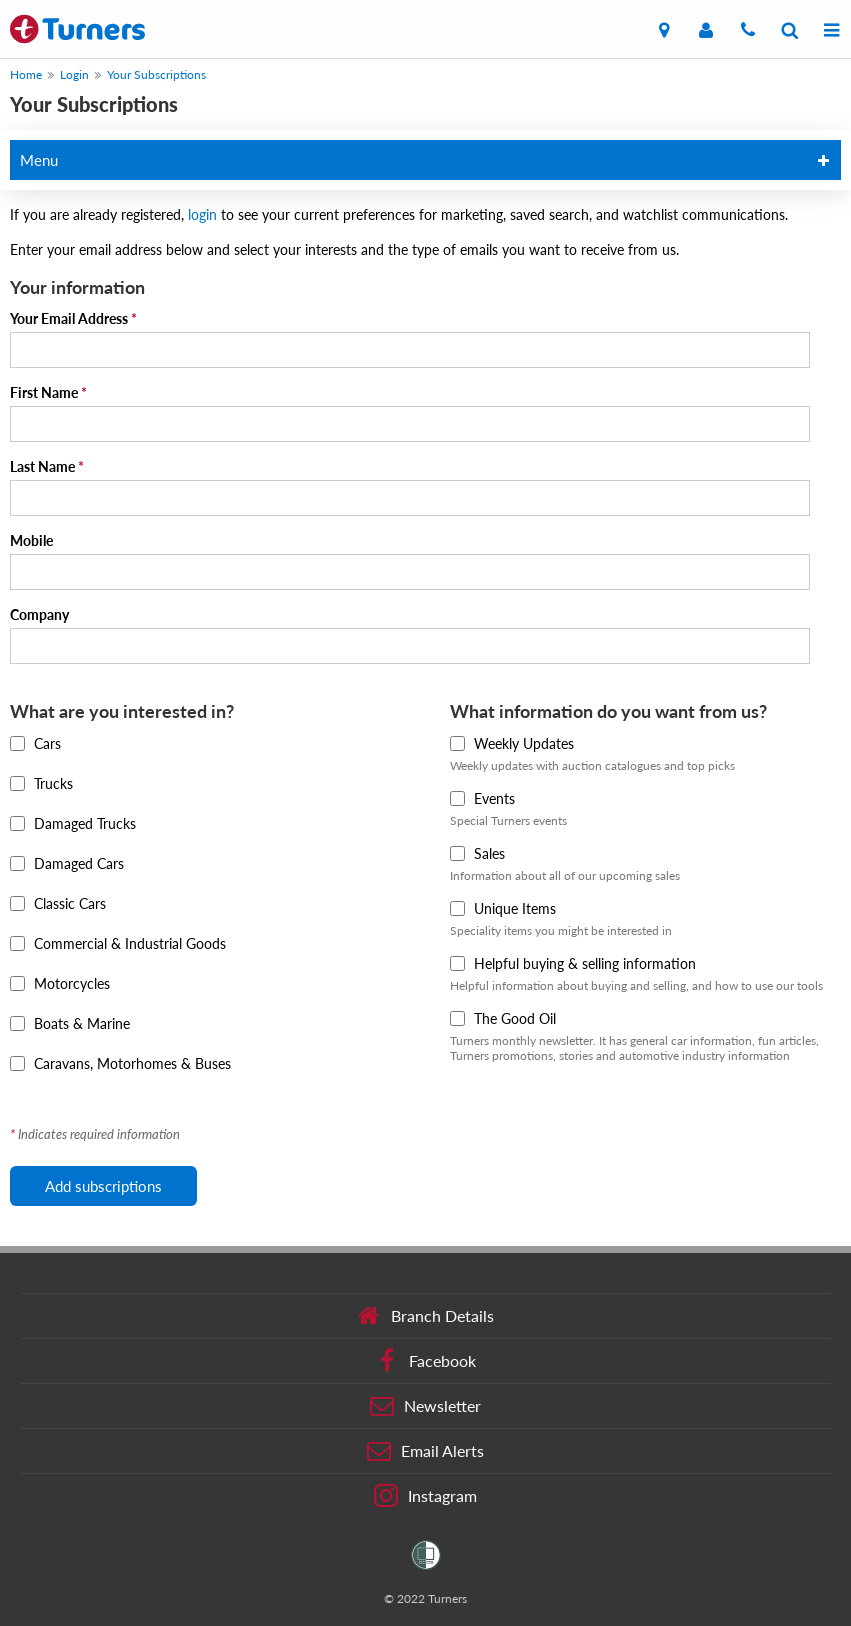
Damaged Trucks (73, 823)
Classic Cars (58, 903)
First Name (48, 392)
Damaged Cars (67, 863)
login (204, 214)
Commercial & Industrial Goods (118, 943)
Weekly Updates (512, 743)
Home (26, 74)
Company (39, 614)
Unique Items (503, 908)
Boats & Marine (70, 1023)
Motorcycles (60, 983)
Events (482, 798)
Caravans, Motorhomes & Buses (120, 1063)
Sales (477, 853)
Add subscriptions (103, 1186)
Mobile (31, 540)
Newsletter (425, 1406)
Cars (35, 743)
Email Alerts (425, 1451)
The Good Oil (503, 1018)
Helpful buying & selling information (573, 963)
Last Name (47, 466)
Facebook (425, 1361)
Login (74, 74)
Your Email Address (73, 318)
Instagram (425, 1496)
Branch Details (425, 1316)
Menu (39, 160)
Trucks (41, 783)
